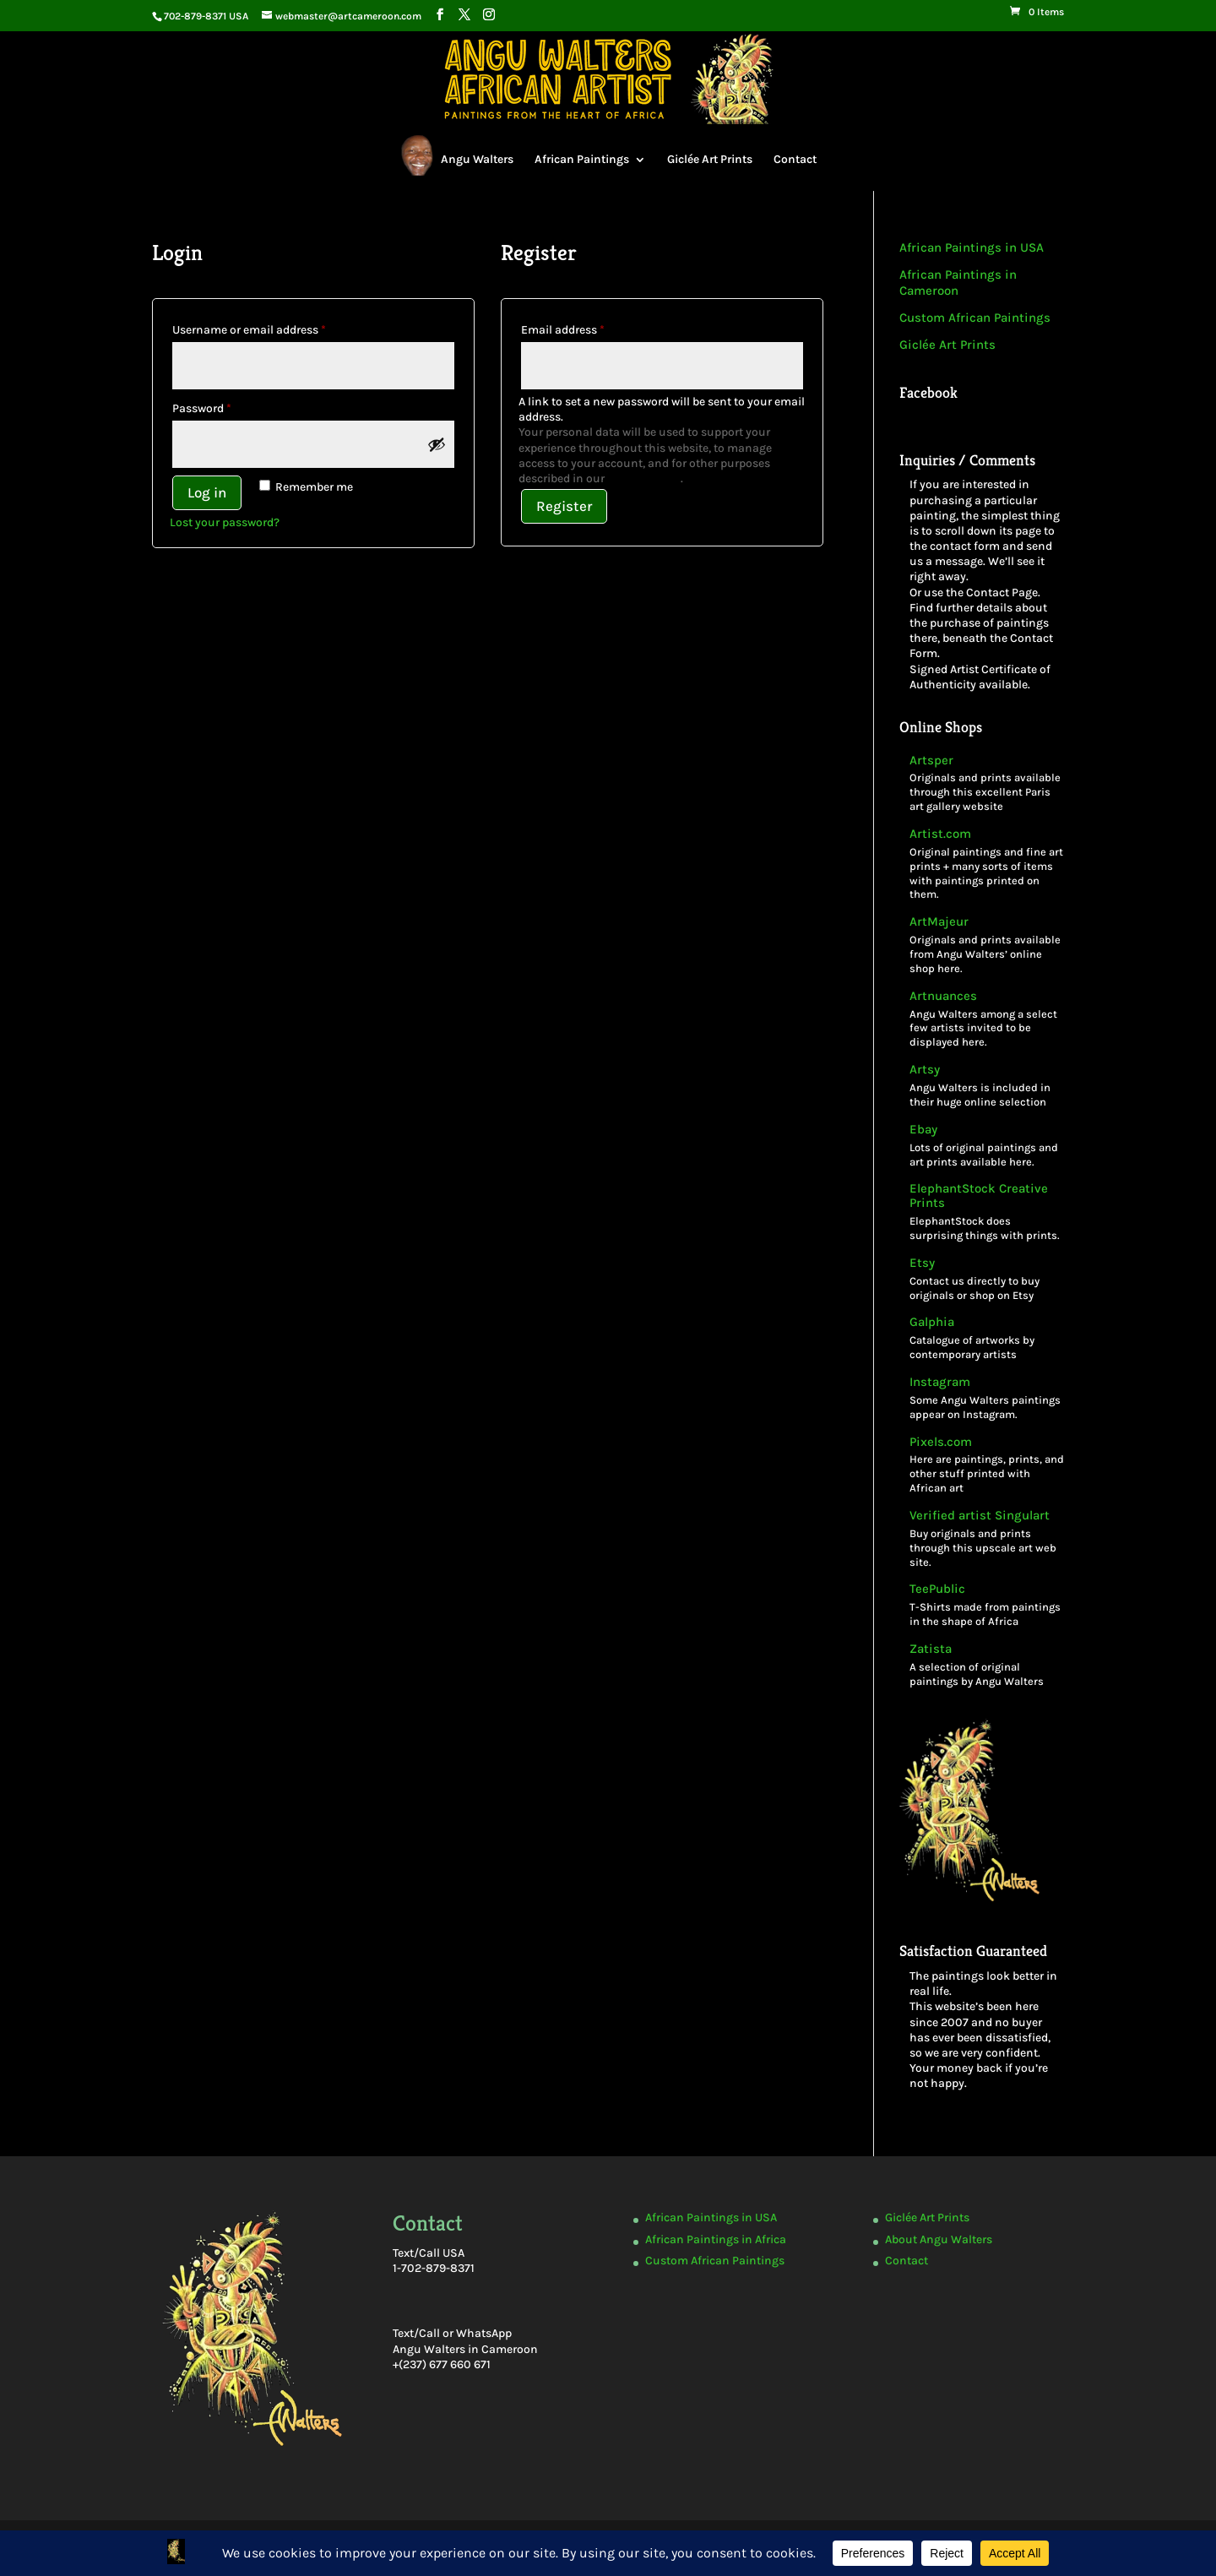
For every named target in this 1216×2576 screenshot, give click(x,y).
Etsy (922, 1263)
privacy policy (644, 478)
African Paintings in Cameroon (958, 283)
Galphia (931, 1322)
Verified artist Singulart (979, 1515)
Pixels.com (940, 1442)
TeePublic (937, 1589)
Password (225, 406)
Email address (586, 327)
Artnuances (943, 996)
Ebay (923, 1129)
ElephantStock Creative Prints (978, 1196)
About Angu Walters (938, 2239)
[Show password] (436, 444)
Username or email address (272, 327)
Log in (206, 492)
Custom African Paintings (974, 317)
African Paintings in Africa (715, 2239)
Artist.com (940, 834)
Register (564, 505)
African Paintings (582, 159)
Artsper (931, 760)
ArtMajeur (939, 922)
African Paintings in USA (971, 247)
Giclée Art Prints (709, 159)
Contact (795, 159)
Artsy (924, 1069)
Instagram (939, 1382)
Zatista (930, 1649)
